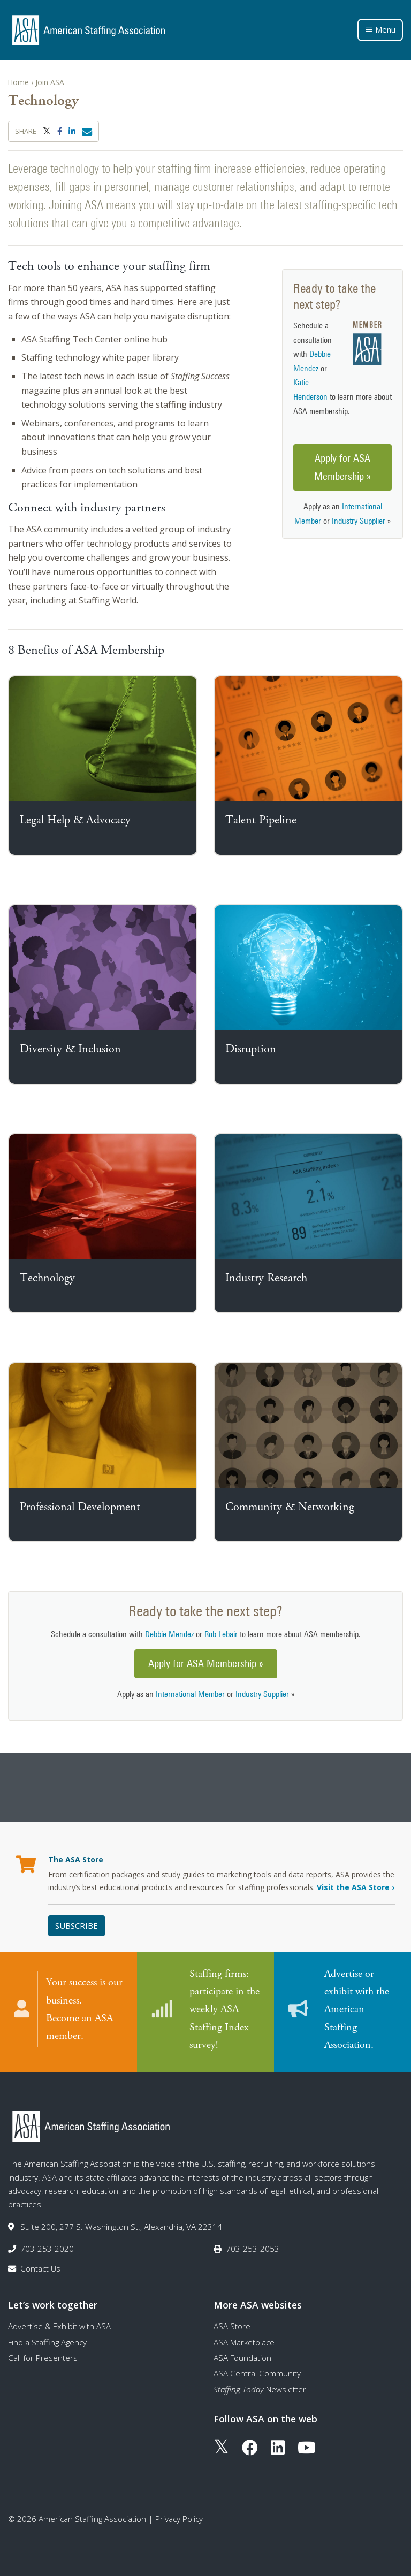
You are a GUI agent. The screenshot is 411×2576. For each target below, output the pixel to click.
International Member (190, 1694)
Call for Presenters (43, 2356)
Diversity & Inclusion (70, 1049)
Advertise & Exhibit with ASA (59, 2325)
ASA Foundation (242, 2356)
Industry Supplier (358, 520)
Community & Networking (289, 1507)
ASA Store (232, 2325)
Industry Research (266, 1278)
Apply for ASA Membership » (342, 466)
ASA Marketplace (244, 2340)
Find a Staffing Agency (47, 2340)
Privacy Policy (179, 2517)
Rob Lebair (221, 1634)
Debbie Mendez (169, 1634)
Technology (47, 1278)
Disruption (250, 1049)
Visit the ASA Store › (355, 1887)
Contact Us (40, 2267)
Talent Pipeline (260, 820)
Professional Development (80, 1507)
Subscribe (76, 1925)
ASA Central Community (257, 2372)
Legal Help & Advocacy (75, 820)
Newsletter (260, 2387)
